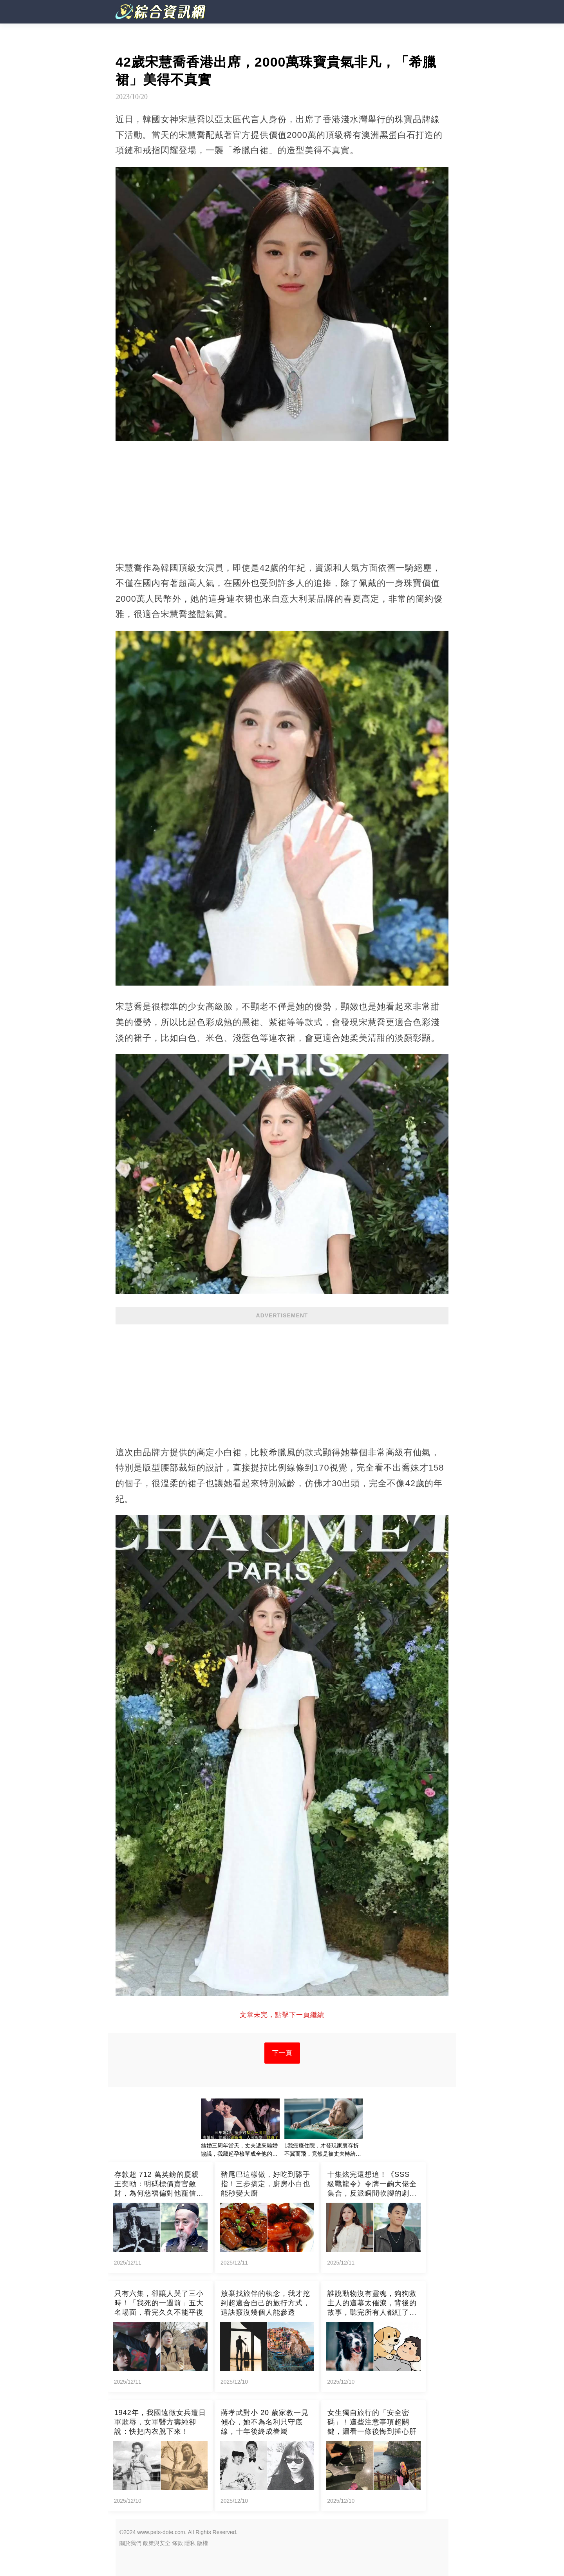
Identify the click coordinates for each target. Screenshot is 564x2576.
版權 (202, 2543)
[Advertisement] (282, 1381)
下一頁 (282, 2053)
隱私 (189, 2543)
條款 (177, 2543)
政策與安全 (156, 2543)
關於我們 (130, 2543)
